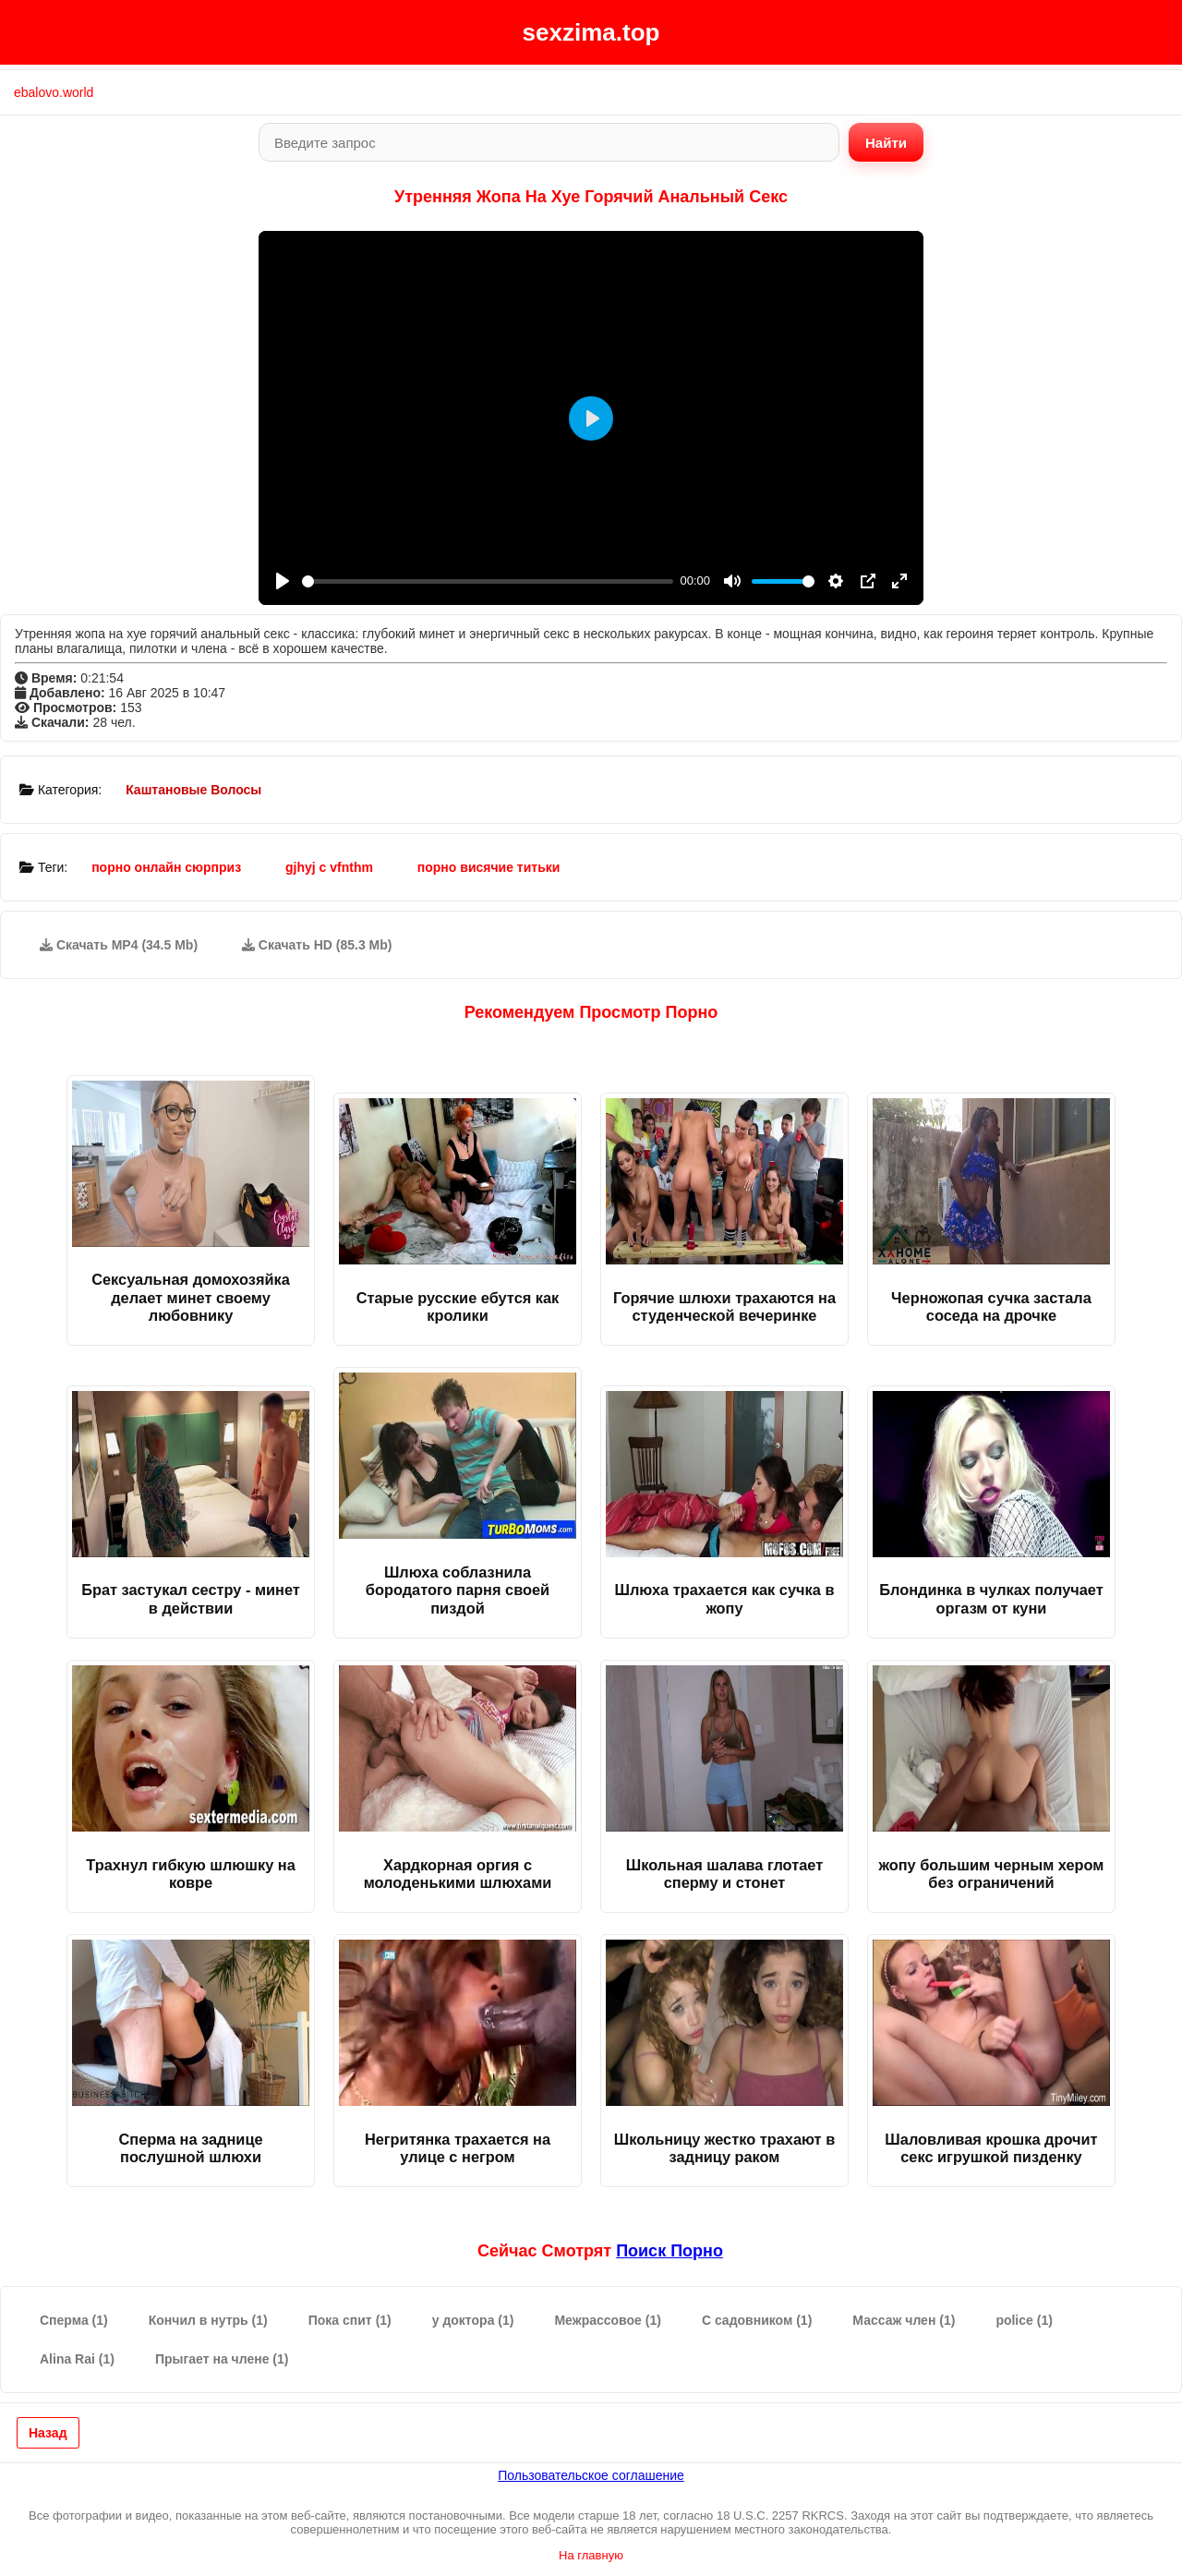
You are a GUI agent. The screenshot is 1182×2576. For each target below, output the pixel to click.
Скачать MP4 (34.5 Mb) (119, 944)
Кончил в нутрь (208, 2320)
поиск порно (669, 2251)
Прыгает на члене (222, 2359)
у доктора (473, 2320)
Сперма (74, 2320)
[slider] (487, 581)
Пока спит (350, 2320)
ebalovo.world (53, 92)
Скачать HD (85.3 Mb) (317, 944)
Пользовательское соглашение (591, 2475)
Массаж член (903, 2320)
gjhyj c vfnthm (329, 867)
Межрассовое (607, 2320)
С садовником (757, 2320)
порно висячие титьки (489, 867)
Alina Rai (77, 2359)
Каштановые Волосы (193, 789)
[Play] (282, 581)
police (1023, 2320)
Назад (48, 2432)
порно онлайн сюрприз (166, 867)
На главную (591, 2555)
